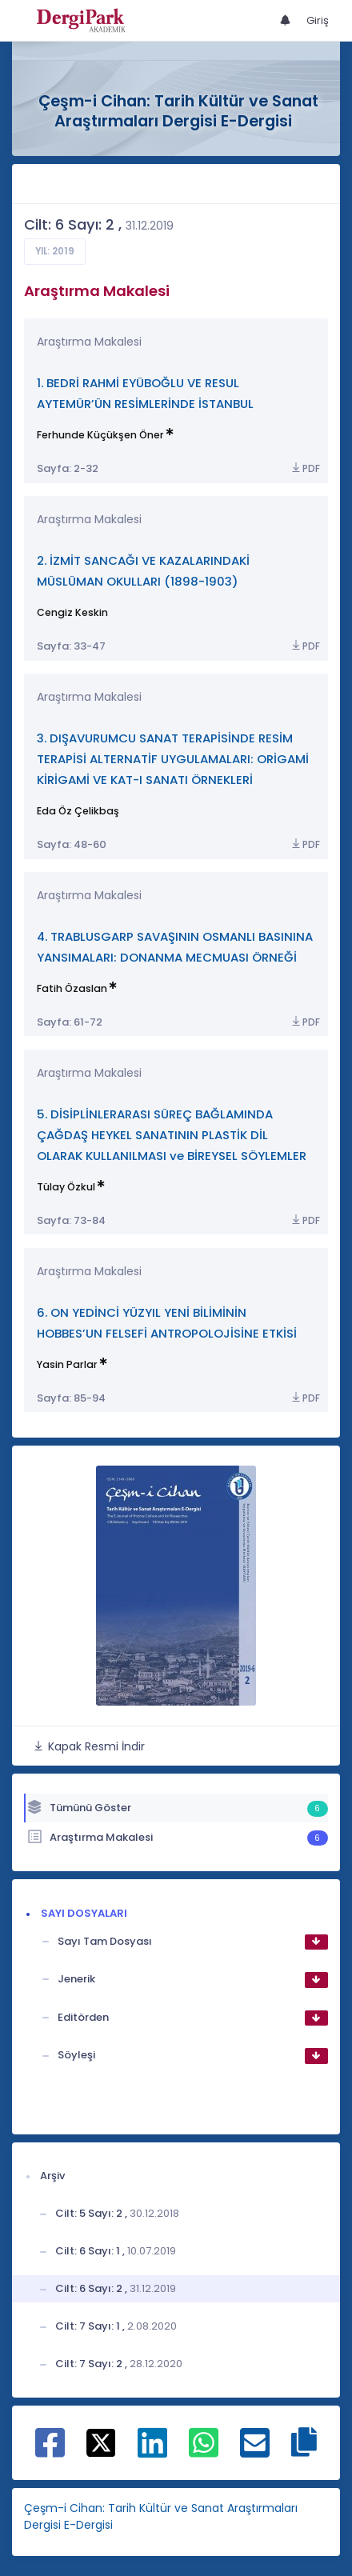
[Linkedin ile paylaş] (152, 2451)
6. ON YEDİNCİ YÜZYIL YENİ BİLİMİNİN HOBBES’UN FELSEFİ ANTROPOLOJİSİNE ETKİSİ (167, 1323)
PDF (305, 468)
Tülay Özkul (66, 1187)
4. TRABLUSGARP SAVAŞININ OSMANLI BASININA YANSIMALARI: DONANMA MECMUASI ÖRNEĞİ (175, 947)
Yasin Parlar (67, 1364)
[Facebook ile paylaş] (50, 2451)
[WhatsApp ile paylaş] (203, 2451)
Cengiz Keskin (72, 612)
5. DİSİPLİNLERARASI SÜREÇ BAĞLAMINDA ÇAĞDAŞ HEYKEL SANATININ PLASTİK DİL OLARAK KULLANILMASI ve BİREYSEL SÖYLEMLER (171, 1135)
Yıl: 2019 (54, 251)
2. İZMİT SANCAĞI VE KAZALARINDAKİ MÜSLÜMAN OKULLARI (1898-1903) (143, 571)
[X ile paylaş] (101, 2442)
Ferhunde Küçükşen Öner (100, 435)
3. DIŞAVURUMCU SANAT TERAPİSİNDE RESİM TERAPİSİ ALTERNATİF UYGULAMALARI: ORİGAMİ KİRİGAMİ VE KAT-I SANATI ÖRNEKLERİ (173, 759)
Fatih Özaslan (72, 988)
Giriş (317, 20)
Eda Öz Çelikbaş (78, 811)
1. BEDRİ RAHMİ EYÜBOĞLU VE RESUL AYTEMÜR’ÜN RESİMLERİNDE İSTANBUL (145, 393)
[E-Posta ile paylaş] (255, 2451)
